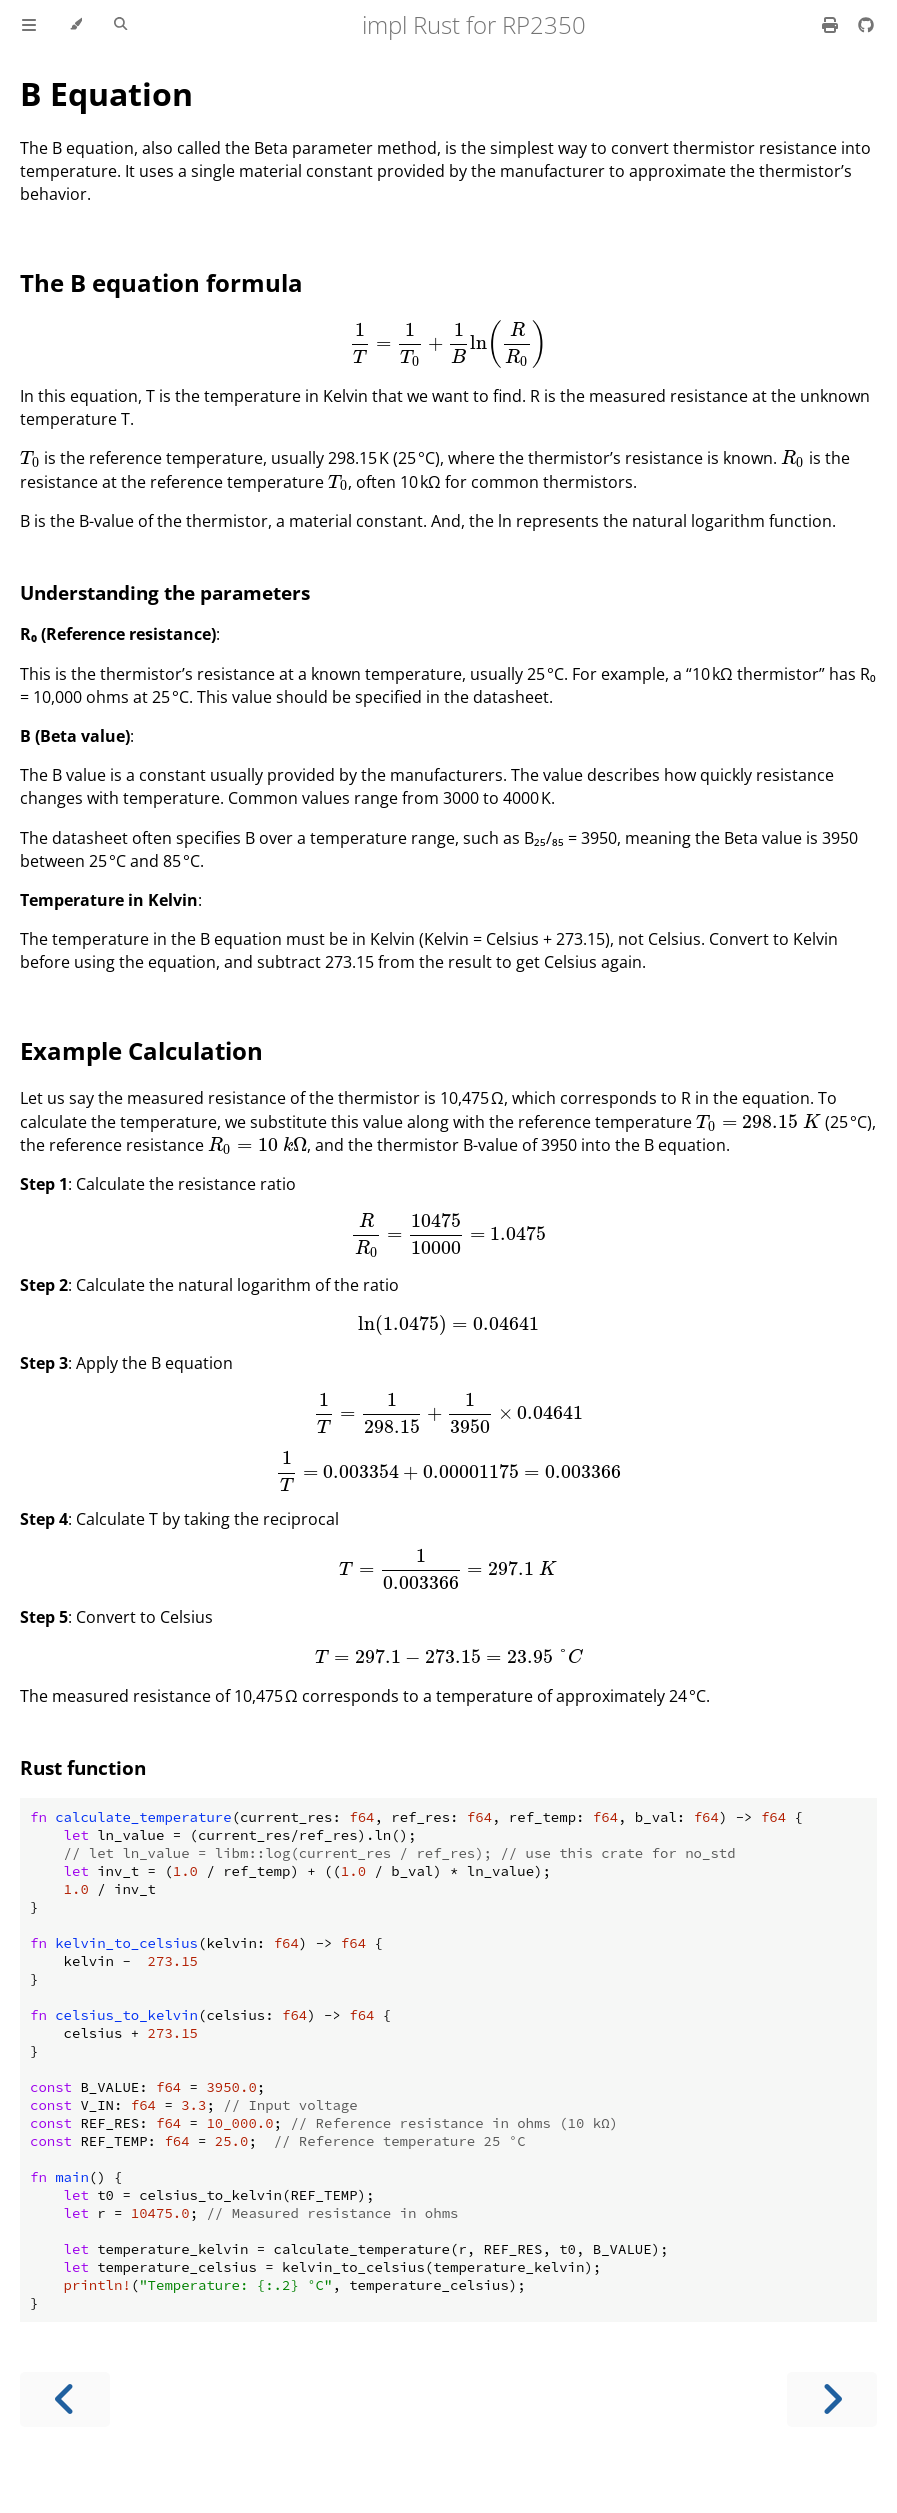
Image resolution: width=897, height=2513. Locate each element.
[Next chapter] (832, 2399)
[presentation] (448, 343)
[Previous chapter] (65, 2399)
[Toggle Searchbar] (120, 25)
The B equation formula (161, 282)
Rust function (83, 1767)
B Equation (106, 93)
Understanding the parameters (165, 592)
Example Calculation (141, 1050)
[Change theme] (75, 25)
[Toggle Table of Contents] (29, 25)
